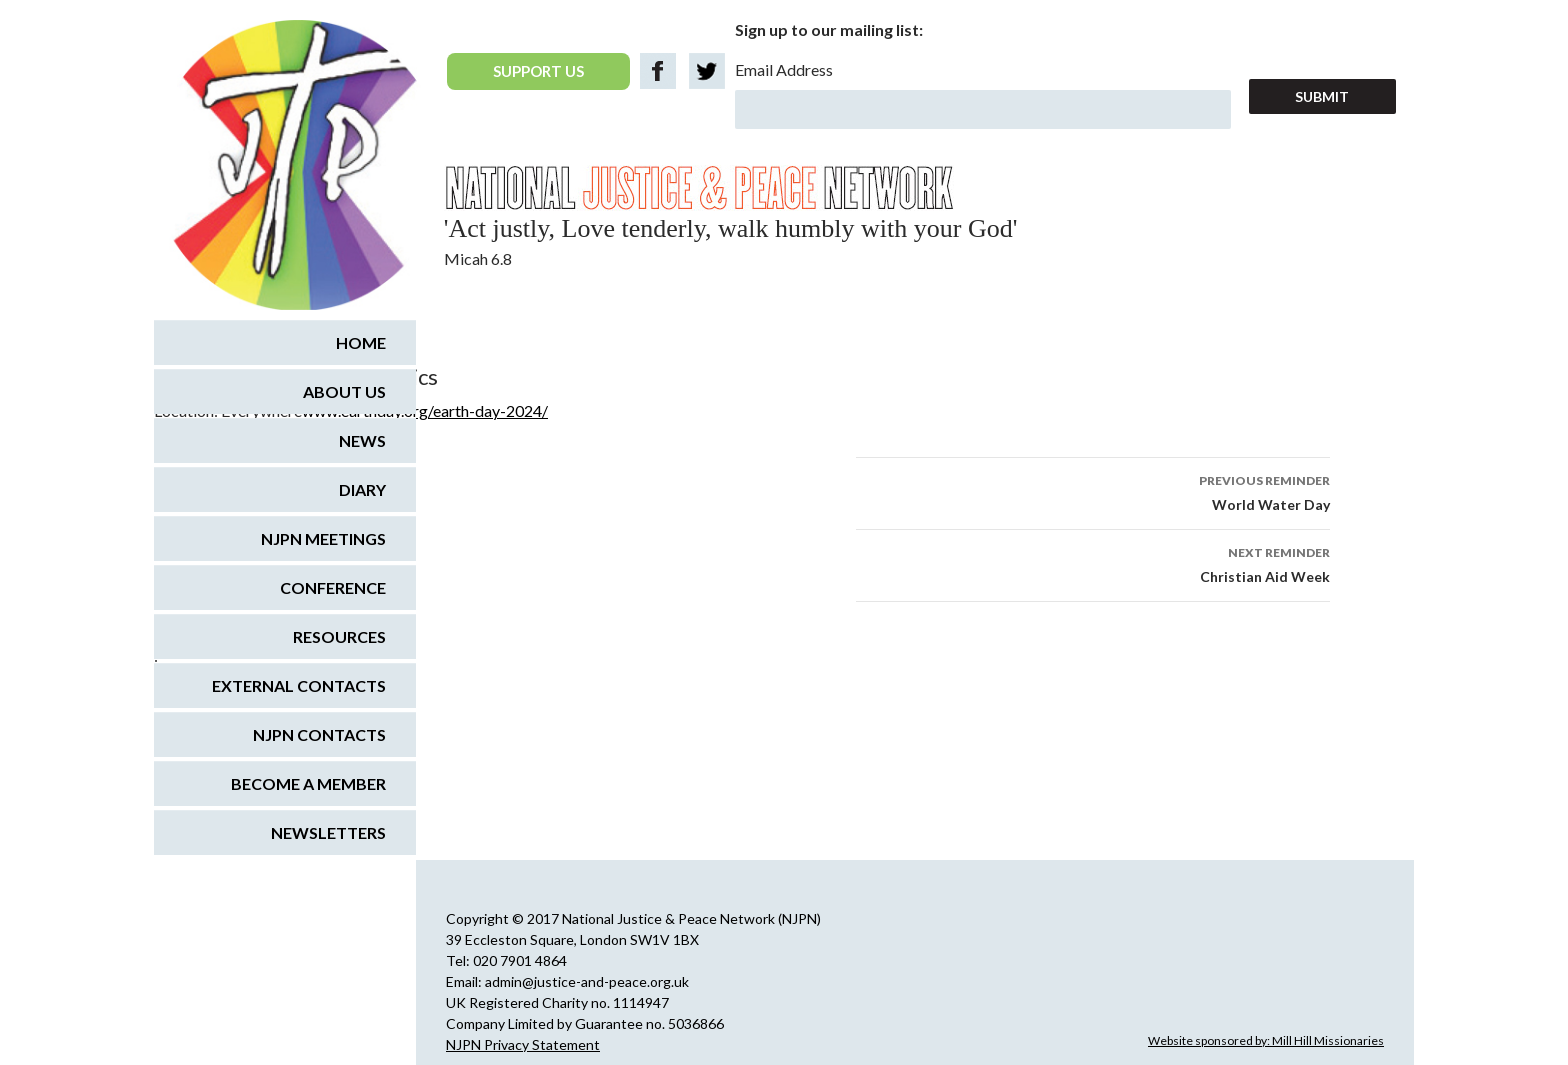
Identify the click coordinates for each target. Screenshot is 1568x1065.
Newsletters (328, 832)
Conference (333, 587)
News (362, 440)
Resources (339, 636)
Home (361, 342)
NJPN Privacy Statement (523, 1044)
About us (344, 391)
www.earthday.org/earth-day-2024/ (425, 410)
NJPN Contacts (319, 734)
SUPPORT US (538, 71)
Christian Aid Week (1093, 563)
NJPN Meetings (323, 538)
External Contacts (299, 685)
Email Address (784, 69)
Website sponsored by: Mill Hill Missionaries (1266, 1040)
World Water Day (1093, 491)
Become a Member (308, 783)
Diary (362, 489)
